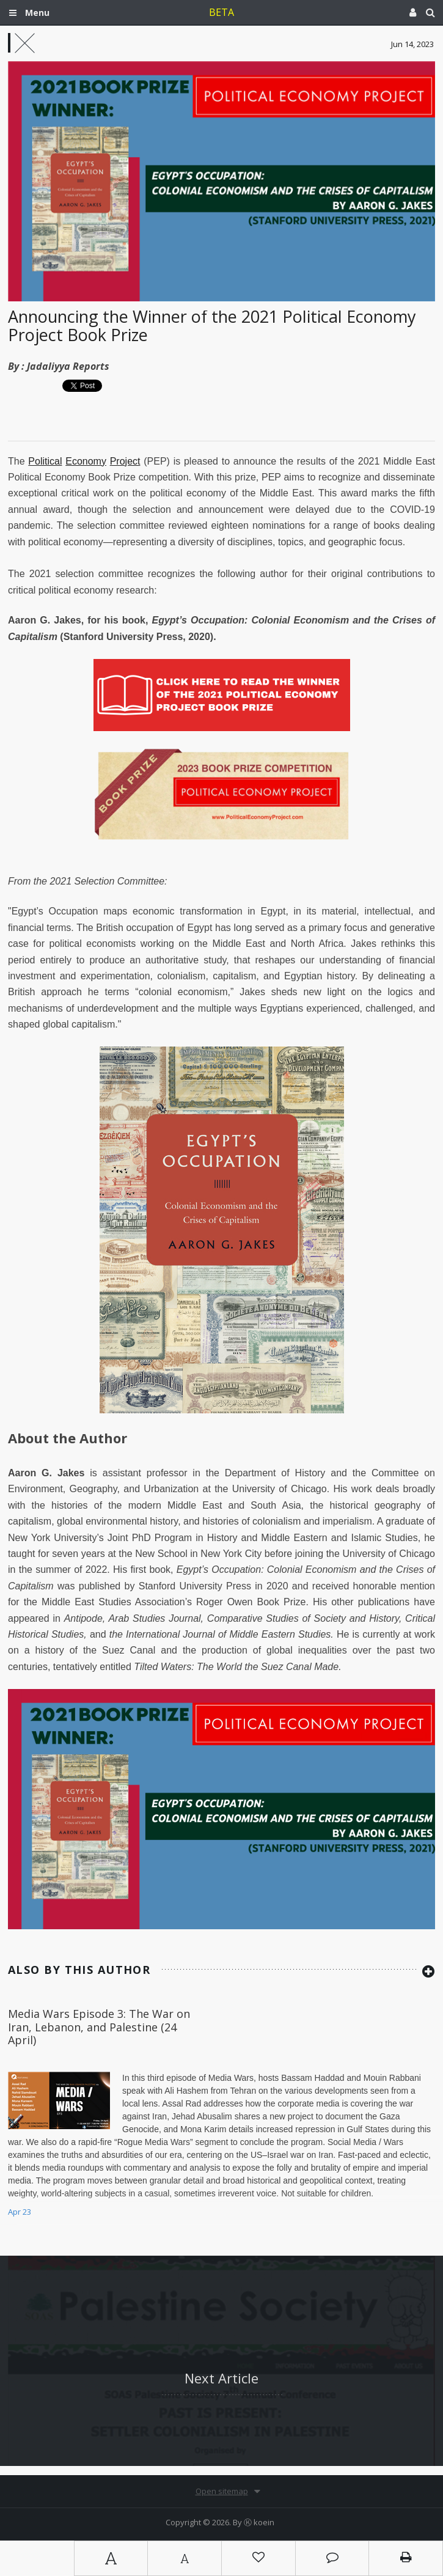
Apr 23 (19, 2211)
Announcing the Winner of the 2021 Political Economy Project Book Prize (212, 325)
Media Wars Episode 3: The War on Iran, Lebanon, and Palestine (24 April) (99, 2026)
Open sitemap (222, 2491)
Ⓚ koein (259, 2522)
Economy (85, 461)
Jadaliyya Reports (68, 366)
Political (45, 461)
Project (125, 461)
